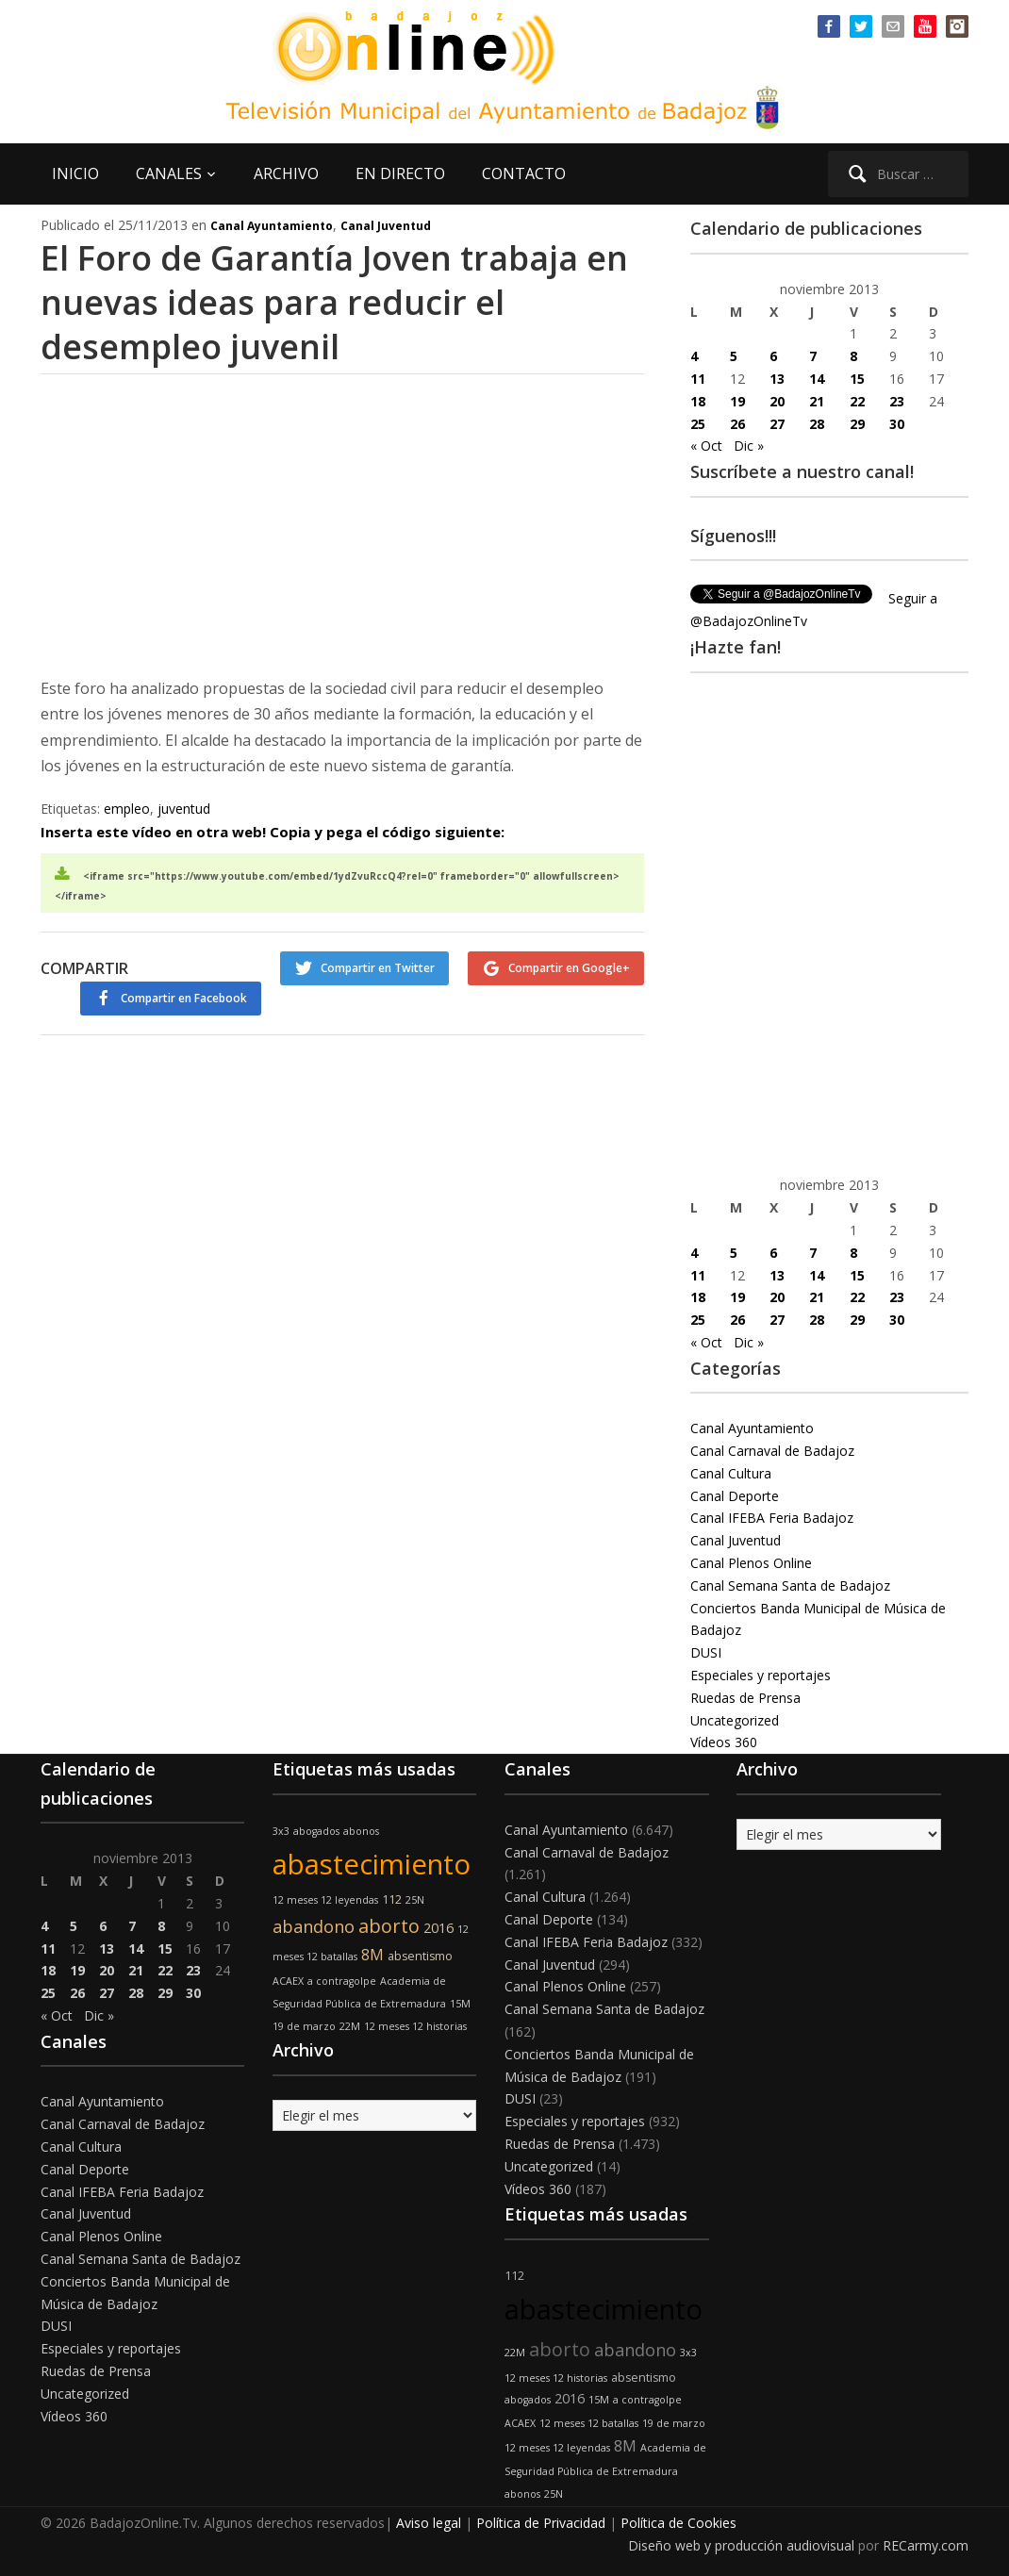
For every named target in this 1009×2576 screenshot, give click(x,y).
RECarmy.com (925, 2545)
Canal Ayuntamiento (271, 226)
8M (372, 1954)
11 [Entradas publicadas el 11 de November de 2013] (697, 379)
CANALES (169, 173)
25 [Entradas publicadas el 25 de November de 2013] (697, 424)
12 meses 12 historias (415, 2026)
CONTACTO (524, 173)
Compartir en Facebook (184, 998)
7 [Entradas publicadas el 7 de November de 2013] (813, 356)
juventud (183, 808)
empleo (127, 808)
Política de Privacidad (540, 2523)
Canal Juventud (385, 226)
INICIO (75, 173)
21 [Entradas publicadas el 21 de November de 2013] (816, 401)
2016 (438, 1928)
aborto (389, 1926)
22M (349, 2026)
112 (392, 1899)
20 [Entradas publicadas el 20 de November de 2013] (777, 401)
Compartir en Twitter (378, 968)
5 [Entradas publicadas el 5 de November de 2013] (733, 356)
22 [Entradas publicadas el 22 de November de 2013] (857, 401)
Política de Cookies (678, 2523)
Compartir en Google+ (569, 968)
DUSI (705, 1652)
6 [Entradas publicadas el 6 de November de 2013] (773, 356)
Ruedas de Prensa (745, 1698)
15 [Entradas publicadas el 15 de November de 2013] (857, 379)
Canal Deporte (734, 1496)
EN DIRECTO (400, 173)
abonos (361, 1831)
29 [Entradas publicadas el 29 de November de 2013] (857, 424)
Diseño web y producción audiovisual (741, 2545)
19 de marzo (304, 2026)
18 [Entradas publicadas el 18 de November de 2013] (697, 401)
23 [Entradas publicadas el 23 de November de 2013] (896, 401)
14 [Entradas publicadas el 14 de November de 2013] (816, 379)
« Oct (706, 445)
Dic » (749, 445)
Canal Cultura (730, 1473)
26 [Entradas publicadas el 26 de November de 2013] (737, 424)
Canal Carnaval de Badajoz (772, 1451)
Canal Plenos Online (751, 1563)
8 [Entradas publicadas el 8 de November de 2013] (853, 356)
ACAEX (288, 1981)
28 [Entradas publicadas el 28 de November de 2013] (816, 424)
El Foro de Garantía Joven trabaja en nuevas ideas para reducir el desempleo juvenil (336, 302)
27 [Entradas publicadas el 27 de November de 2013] (777, 424)
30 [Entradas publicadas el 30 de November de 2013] (896, 424)
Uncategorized (734, 1720)
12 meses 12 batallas (588, 2423)
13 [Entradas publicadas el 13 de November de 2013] (777, 379)
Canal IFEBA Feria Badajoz (771, 1518)
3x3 (281, 1831)
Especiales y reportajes (760, 1675)
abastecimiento (372, 1864)
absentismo (420, 1956)
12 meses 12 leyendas (325, 1900)
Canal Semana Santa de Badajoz (790, 1585)
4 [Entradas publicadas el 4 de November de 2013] (694, 356)
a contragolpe (341, 1981)
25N (414, 1900)
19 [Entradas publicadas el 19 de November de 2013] (737, 401)
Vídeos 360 (723, 1742)
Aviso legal (428, 2523)
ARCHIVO (286, 173)
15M (460, 2003)
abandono (314, 1926)
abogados (316, 1831)
